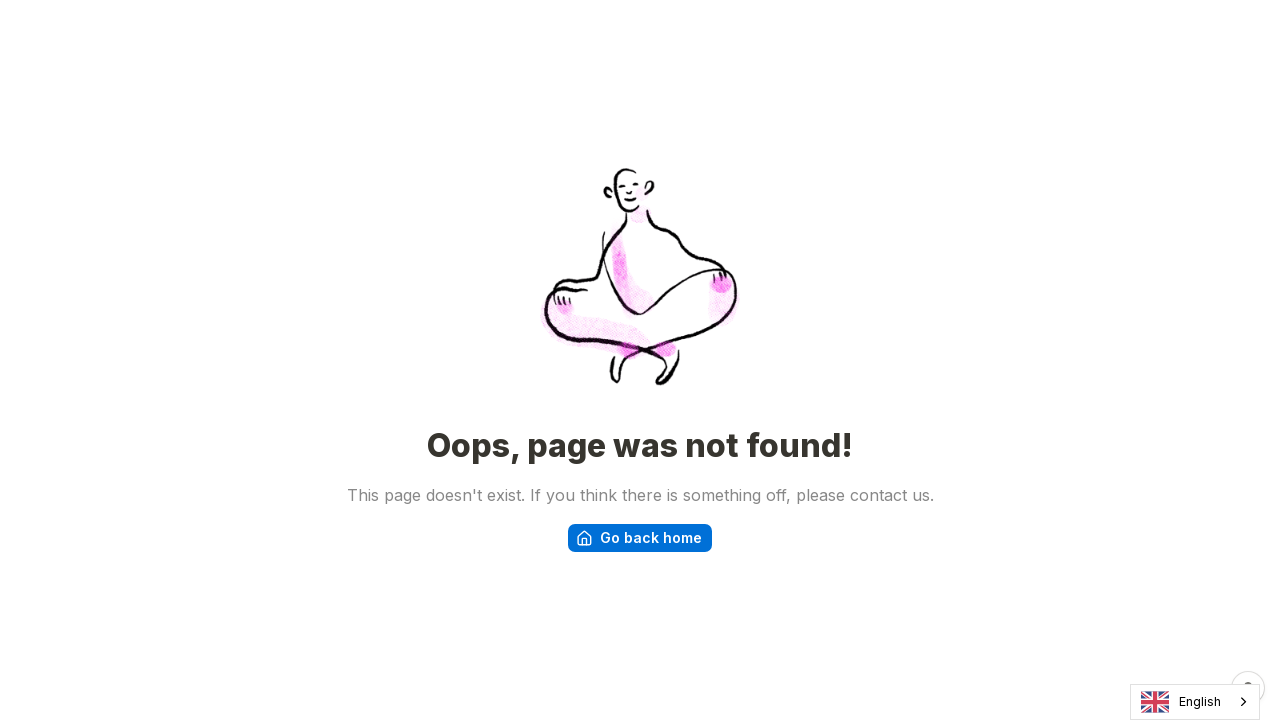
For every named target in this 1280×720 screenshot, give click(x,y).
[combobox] (1195, 702)
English (1181, 702)
